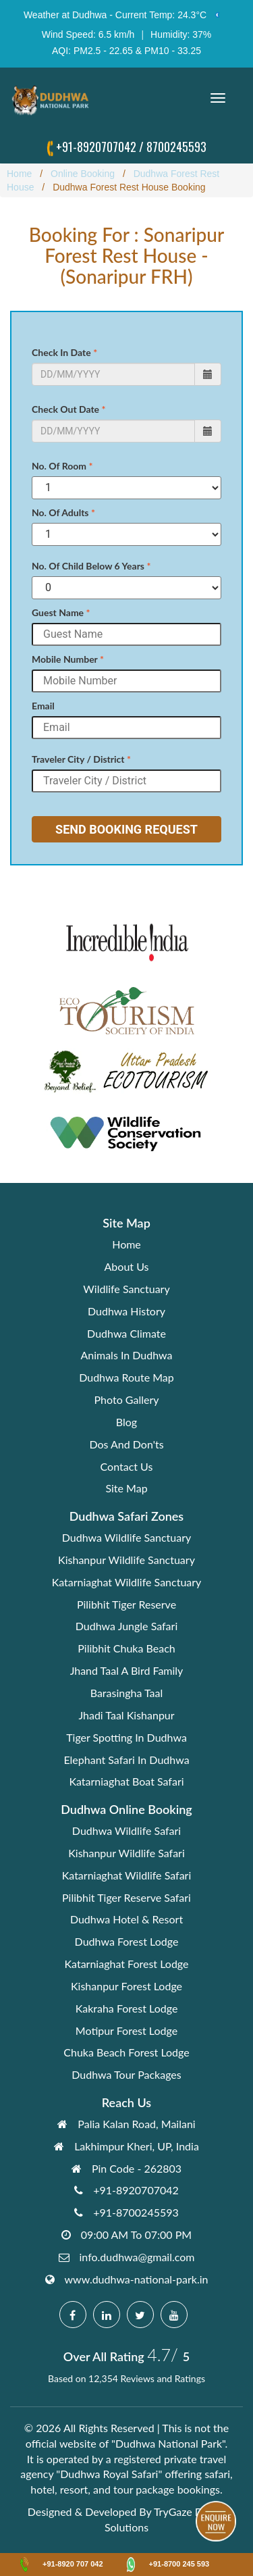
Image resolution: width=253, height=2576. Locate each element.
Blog (126, 1421)
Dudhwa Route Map (126, 1377)
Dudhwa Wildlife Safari (126, 1830)
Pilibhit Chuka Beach (126, 1648)
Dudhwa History (126, 1311)
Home (126, 1244)
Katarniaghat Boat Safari (126, 1781)
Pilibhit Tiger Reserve (126, 1604)
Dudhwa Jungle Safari (126, 1625)
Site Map (126, 1488)
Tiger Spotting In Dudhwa (126, 1737)
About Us (127, 1266)
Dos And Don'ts (126, 1444)
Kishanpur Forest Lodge (126, 1985)
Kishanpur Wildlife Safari (126, 1852)
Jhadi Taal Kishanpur (126, 1715)
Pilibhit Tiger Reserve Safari (126, 1897)
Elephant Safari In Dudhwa (126, 1759)
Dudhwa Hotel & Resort (126, 1919)
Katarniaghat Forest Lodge (127, 1963)
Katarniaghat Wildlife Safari (127, 1875)
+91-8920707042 (96, 146)
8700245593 (176, 146)
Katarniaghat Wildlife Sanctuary (127, 1581)
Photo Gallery (126, 1399)
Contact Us (127, 1466)
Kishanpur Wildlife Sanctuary (126, 1559)
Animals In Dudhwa (126, 1354)
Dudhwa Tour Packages (126, 2074)
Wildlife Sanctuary (126, 1288)
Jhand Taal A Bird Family (127, 1670)
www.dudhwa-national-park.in (136, 2279)
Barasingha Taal (126, 1692)
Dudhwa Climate (126, 1333)
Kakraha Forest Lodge (127, 2008)
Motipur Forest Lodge (126, 2030)
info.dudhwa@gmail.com (137, 2256)
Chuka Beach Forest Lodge (126, 2052)
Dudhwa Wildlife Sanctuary (126, 1537)
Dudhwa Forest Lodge (127, 1941)
